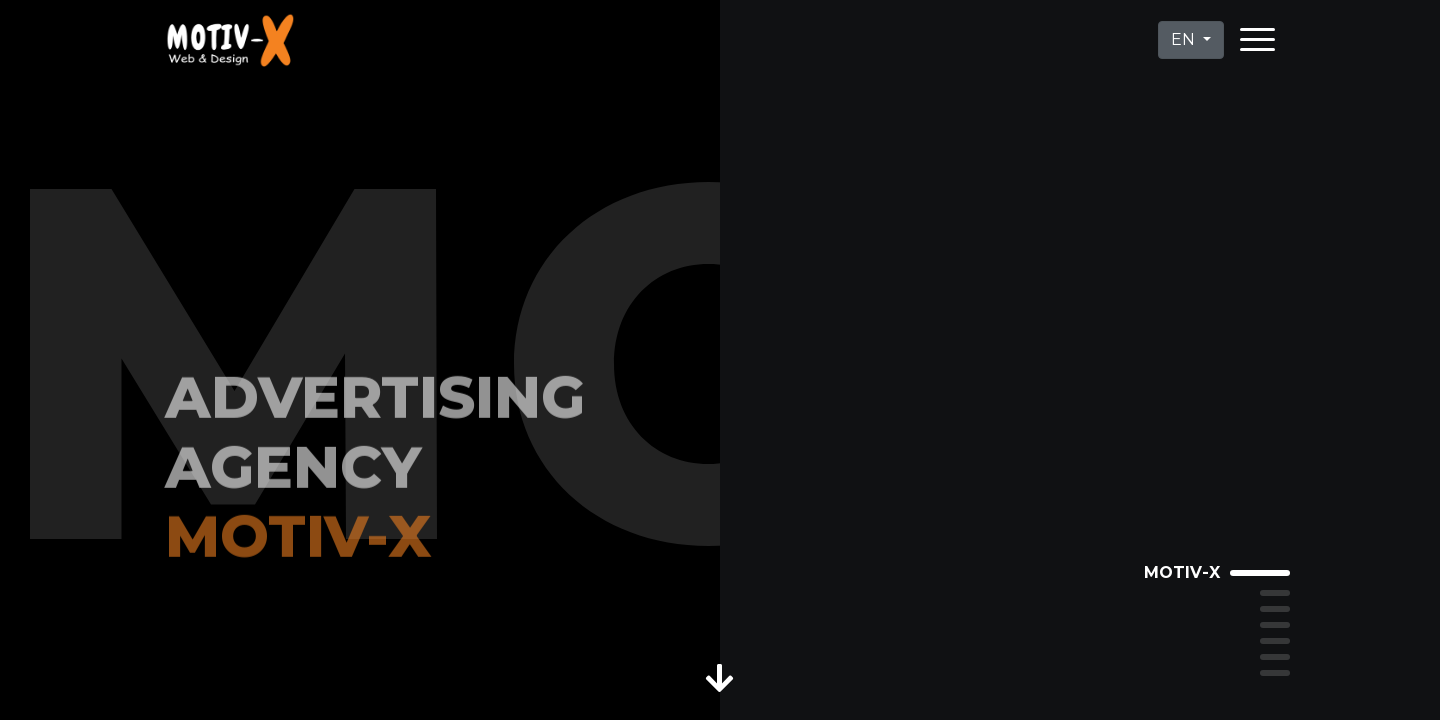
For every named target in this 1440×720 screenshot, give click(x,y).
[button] (720, 674)
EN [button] (1185, 39)
